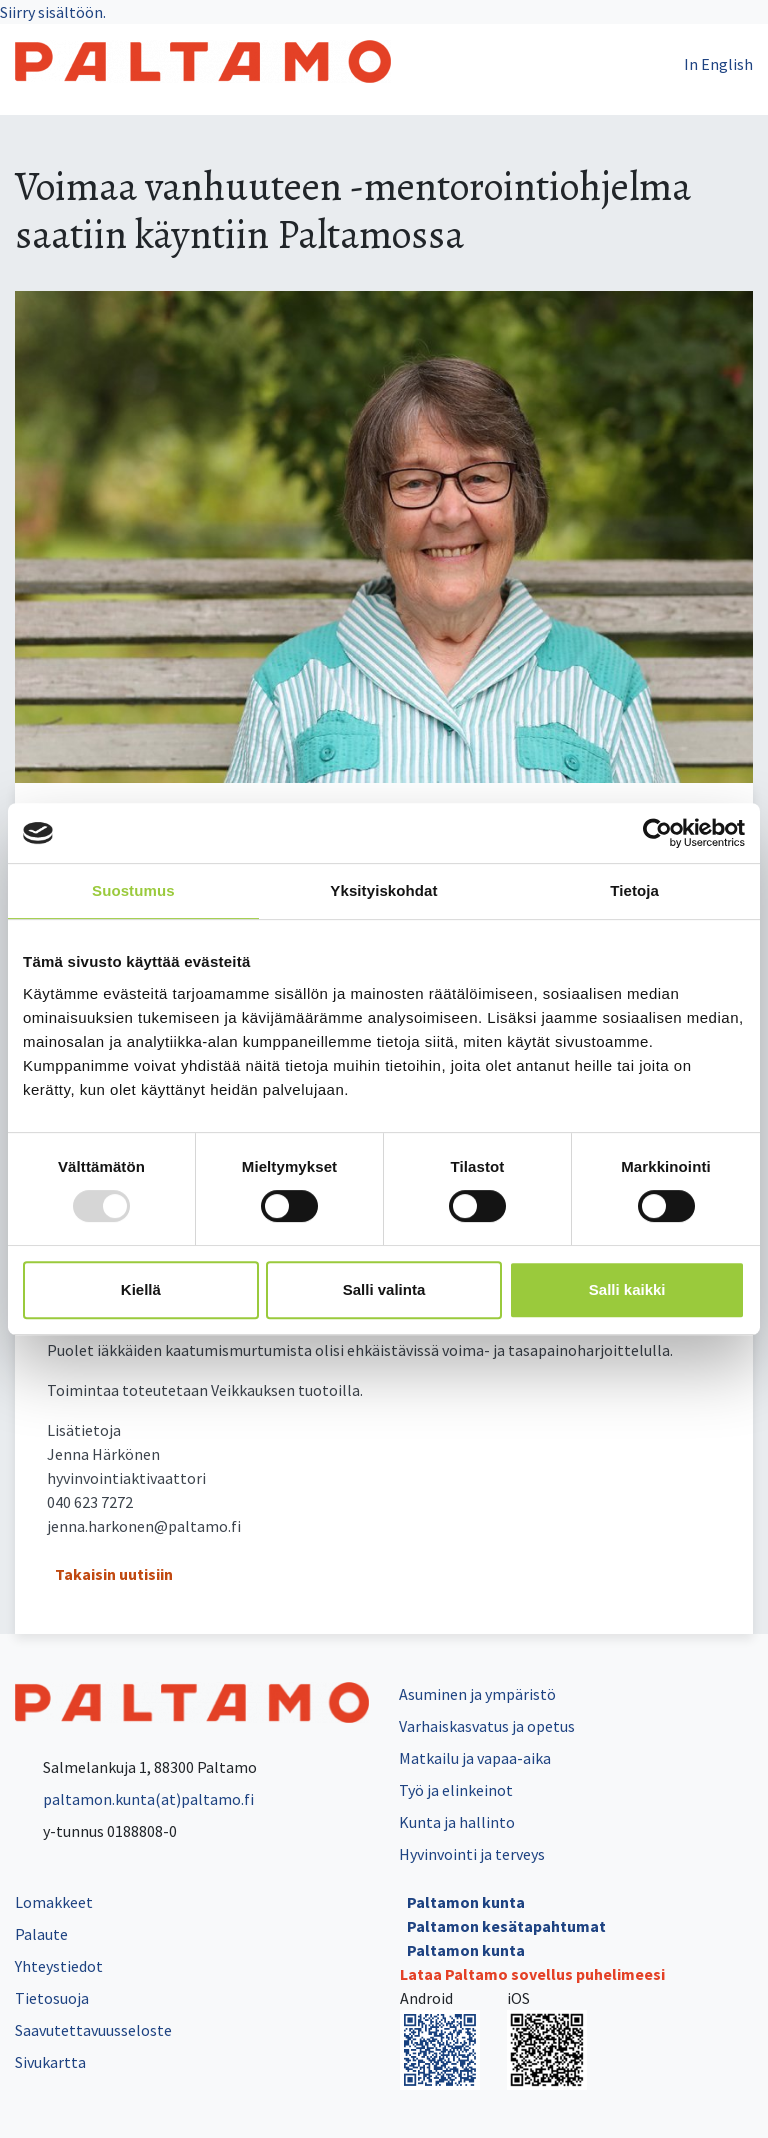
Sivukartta (50, 2062)
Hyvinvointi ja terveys (472, 1854)
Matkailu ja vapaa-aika (475, 1758)
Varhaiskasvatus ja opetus (487, 1726)
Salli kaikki (627, 1289)
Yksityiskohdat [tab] (383, 890)
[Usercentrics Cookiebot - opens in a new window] (657, 833)
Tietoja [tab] (634, 890)
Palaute (41, 1934)
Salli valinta (384, 1289)
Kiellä (141, 1289)
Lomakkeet (54, 1902)
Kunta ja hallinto (457, 1822)
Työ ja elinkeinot (456, 1790)
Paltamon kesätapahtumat (506, 1926)
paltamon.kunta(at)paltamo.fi (134, 1799)
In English (718, 64)
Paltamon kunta (466, 1902)
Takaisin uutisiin (114, 1574)
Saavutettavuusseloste (93, 2030)
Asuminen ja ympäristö (477, 1694)
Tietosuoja (52, 1998)
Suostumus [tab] (133, 890)
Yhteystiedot (59, 1966)
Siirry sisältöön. (53, 12)
